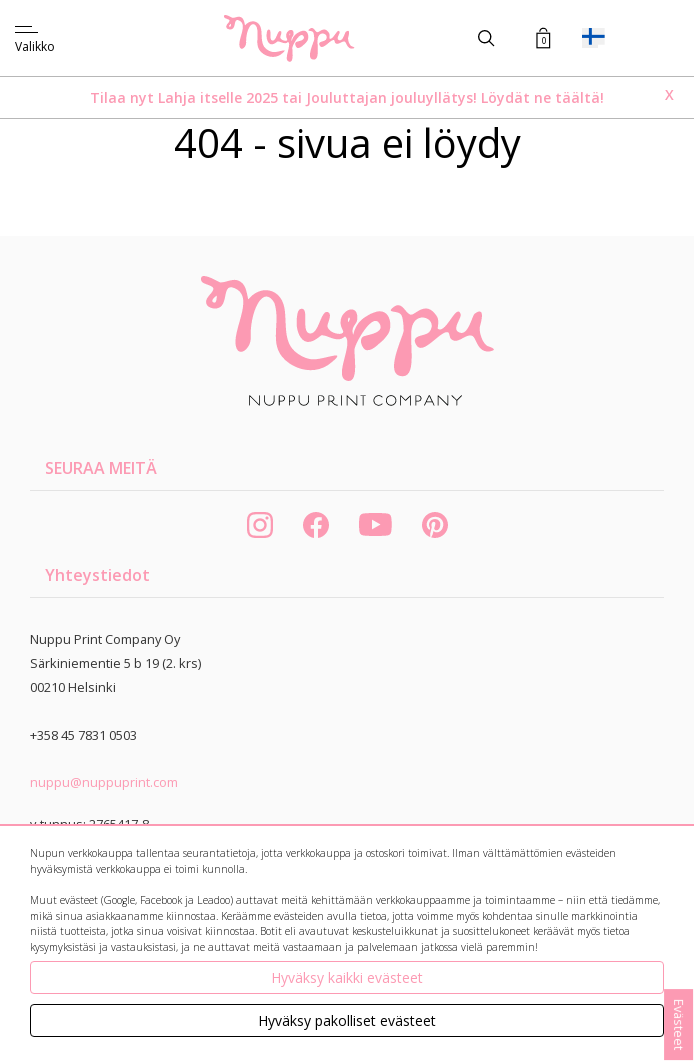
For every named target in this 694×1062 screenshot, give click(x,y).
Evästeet (679, 1024)
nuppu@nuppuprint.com (104, 782)
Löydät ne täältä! (542, 97)
